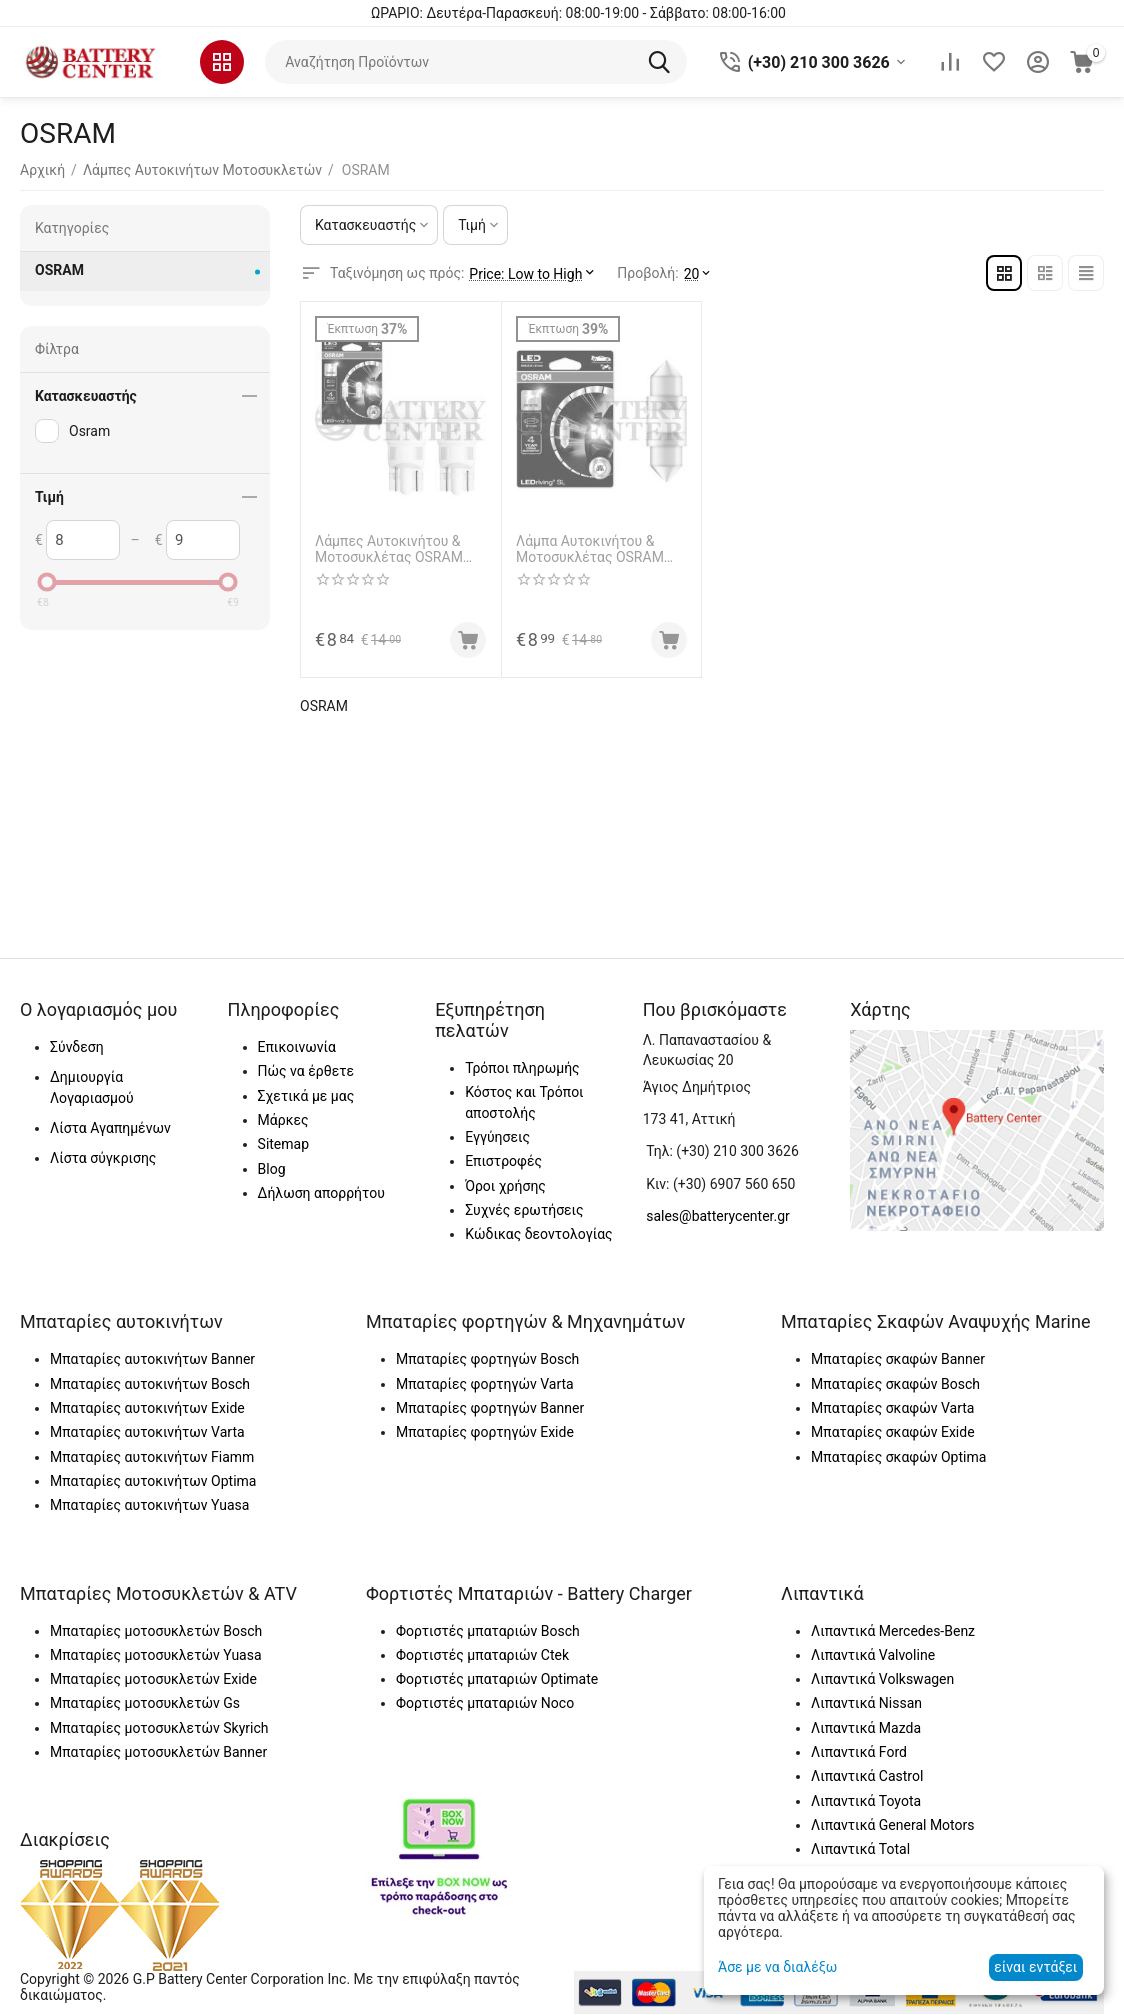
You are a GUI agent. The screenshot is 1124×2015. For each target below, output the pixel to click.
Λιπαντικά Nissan (866, 1703)
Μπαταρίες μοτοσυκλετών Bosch (156, 1631)
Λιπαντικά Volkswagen (882, 1679)
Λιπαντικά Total (860, 1849)
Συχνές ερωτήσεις (524, 1210)
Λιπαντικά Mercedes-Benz (893, 1631)
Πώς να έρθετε (306, 1071)
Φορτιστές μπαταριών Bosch (488, 1631)
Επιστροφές (503, 1161)
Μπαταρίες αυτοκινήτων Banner (152, 1359)
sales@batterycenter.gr (718, 1216)
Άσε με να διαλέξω (777, 1967)
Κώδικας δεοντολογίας (539, 1234)
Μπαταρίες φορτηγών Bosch (487, 1359)
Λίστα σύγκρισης (103, 1158)
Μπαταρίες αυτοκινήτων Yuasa (149, 1505)
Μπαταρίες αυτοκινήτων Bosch (150, 1384)
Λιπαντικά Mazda (866, 1728)
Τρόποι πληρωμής (522, 1068)
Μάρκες (283, 1120)
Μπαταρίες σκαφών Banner (898, 1359)
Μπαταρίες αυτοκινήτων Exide (147, 1408)
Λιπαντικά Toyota (866, 1801)
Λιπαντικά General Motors (892, 1825)
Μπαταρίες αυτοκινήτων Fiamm (152, 1457)
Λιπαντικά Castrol (867, 1776)
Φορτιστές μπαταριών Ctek (482, 1655)
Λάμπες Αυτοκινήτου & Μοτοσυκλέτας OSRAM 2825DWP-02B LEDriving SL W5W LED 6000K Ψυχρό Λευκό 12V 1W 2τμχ (399, 550)
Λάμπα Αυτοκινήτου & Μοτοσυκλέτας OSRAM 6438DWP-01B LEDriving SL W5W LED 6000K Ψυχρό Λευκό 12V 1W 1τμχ (600, 550)
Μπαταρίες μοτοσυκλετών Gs (145, 1703)
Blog (272, 1169)
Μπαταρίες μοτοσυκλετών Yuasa (156, 1655)
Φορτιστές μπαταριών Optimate (497, 1679)
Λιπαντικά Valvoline (873, 1655)
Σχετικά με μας (306, 1096)
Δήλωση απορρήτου (321, 1193)
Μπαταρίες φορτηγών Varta (485, 1384)
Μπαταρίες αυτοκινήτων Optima (153, 1481)
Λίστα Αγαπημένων (110, 1128)
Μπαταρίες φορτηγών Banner (490, 1408)
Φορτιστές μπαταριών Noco (485, 1703)
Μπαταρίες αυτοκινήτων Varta (147, 1432)
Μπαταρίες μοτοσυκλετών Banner (158, 1752)
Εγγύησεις (497, 1137)
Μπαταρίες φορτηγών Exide (485, 1432)
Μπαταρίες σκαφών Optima (898, 1457)
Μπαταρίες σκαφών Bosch (895, 1384)
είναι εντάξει (1035, 1967)
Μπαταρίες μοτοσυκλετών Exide (153, 1679)
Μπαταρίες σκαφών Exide (893, 1432)
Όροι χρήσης (505, 1186)
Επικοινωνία (297, 1047)
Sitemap (283, 1144)
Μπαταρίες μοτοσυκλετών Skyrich (159, 1728)
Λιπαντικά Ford (859, 1752)
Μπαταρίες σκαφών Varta (892, 1408)
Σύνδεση (77, 1047)
